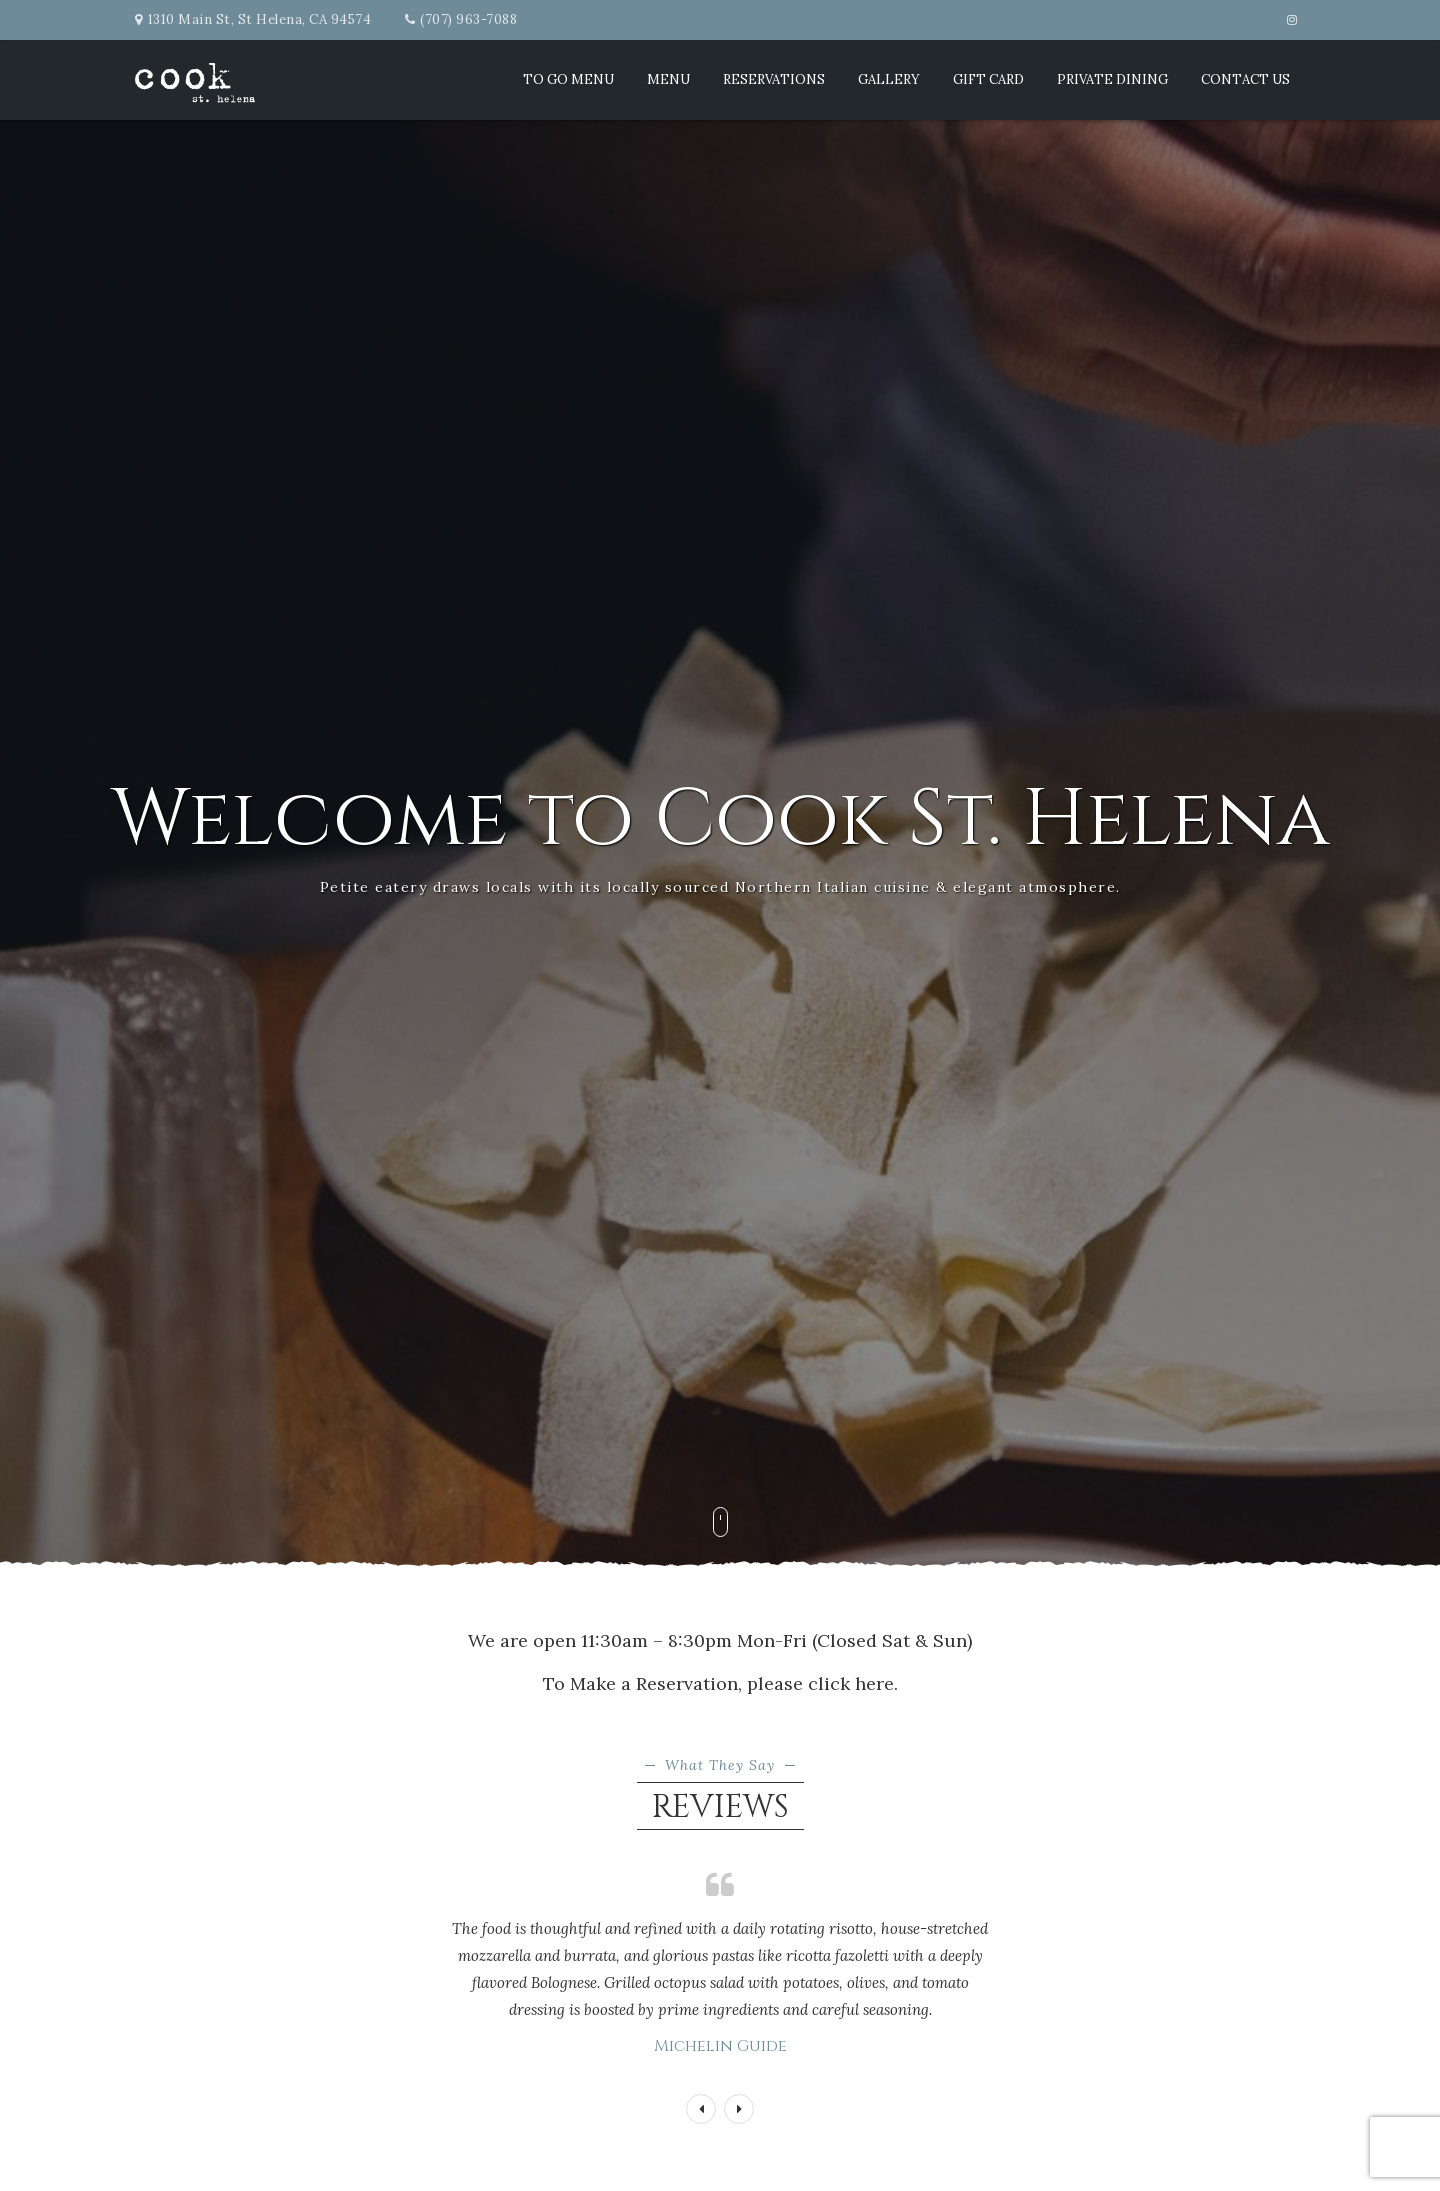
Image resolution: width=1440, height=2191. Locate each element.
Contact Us (1245, 79)
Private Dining (1112, 79)
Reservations (774, 79)
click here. (853, 1683)
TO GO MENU (568, 79)
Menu (668, 79)
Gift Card (988, 79)
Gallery (889, 79)
